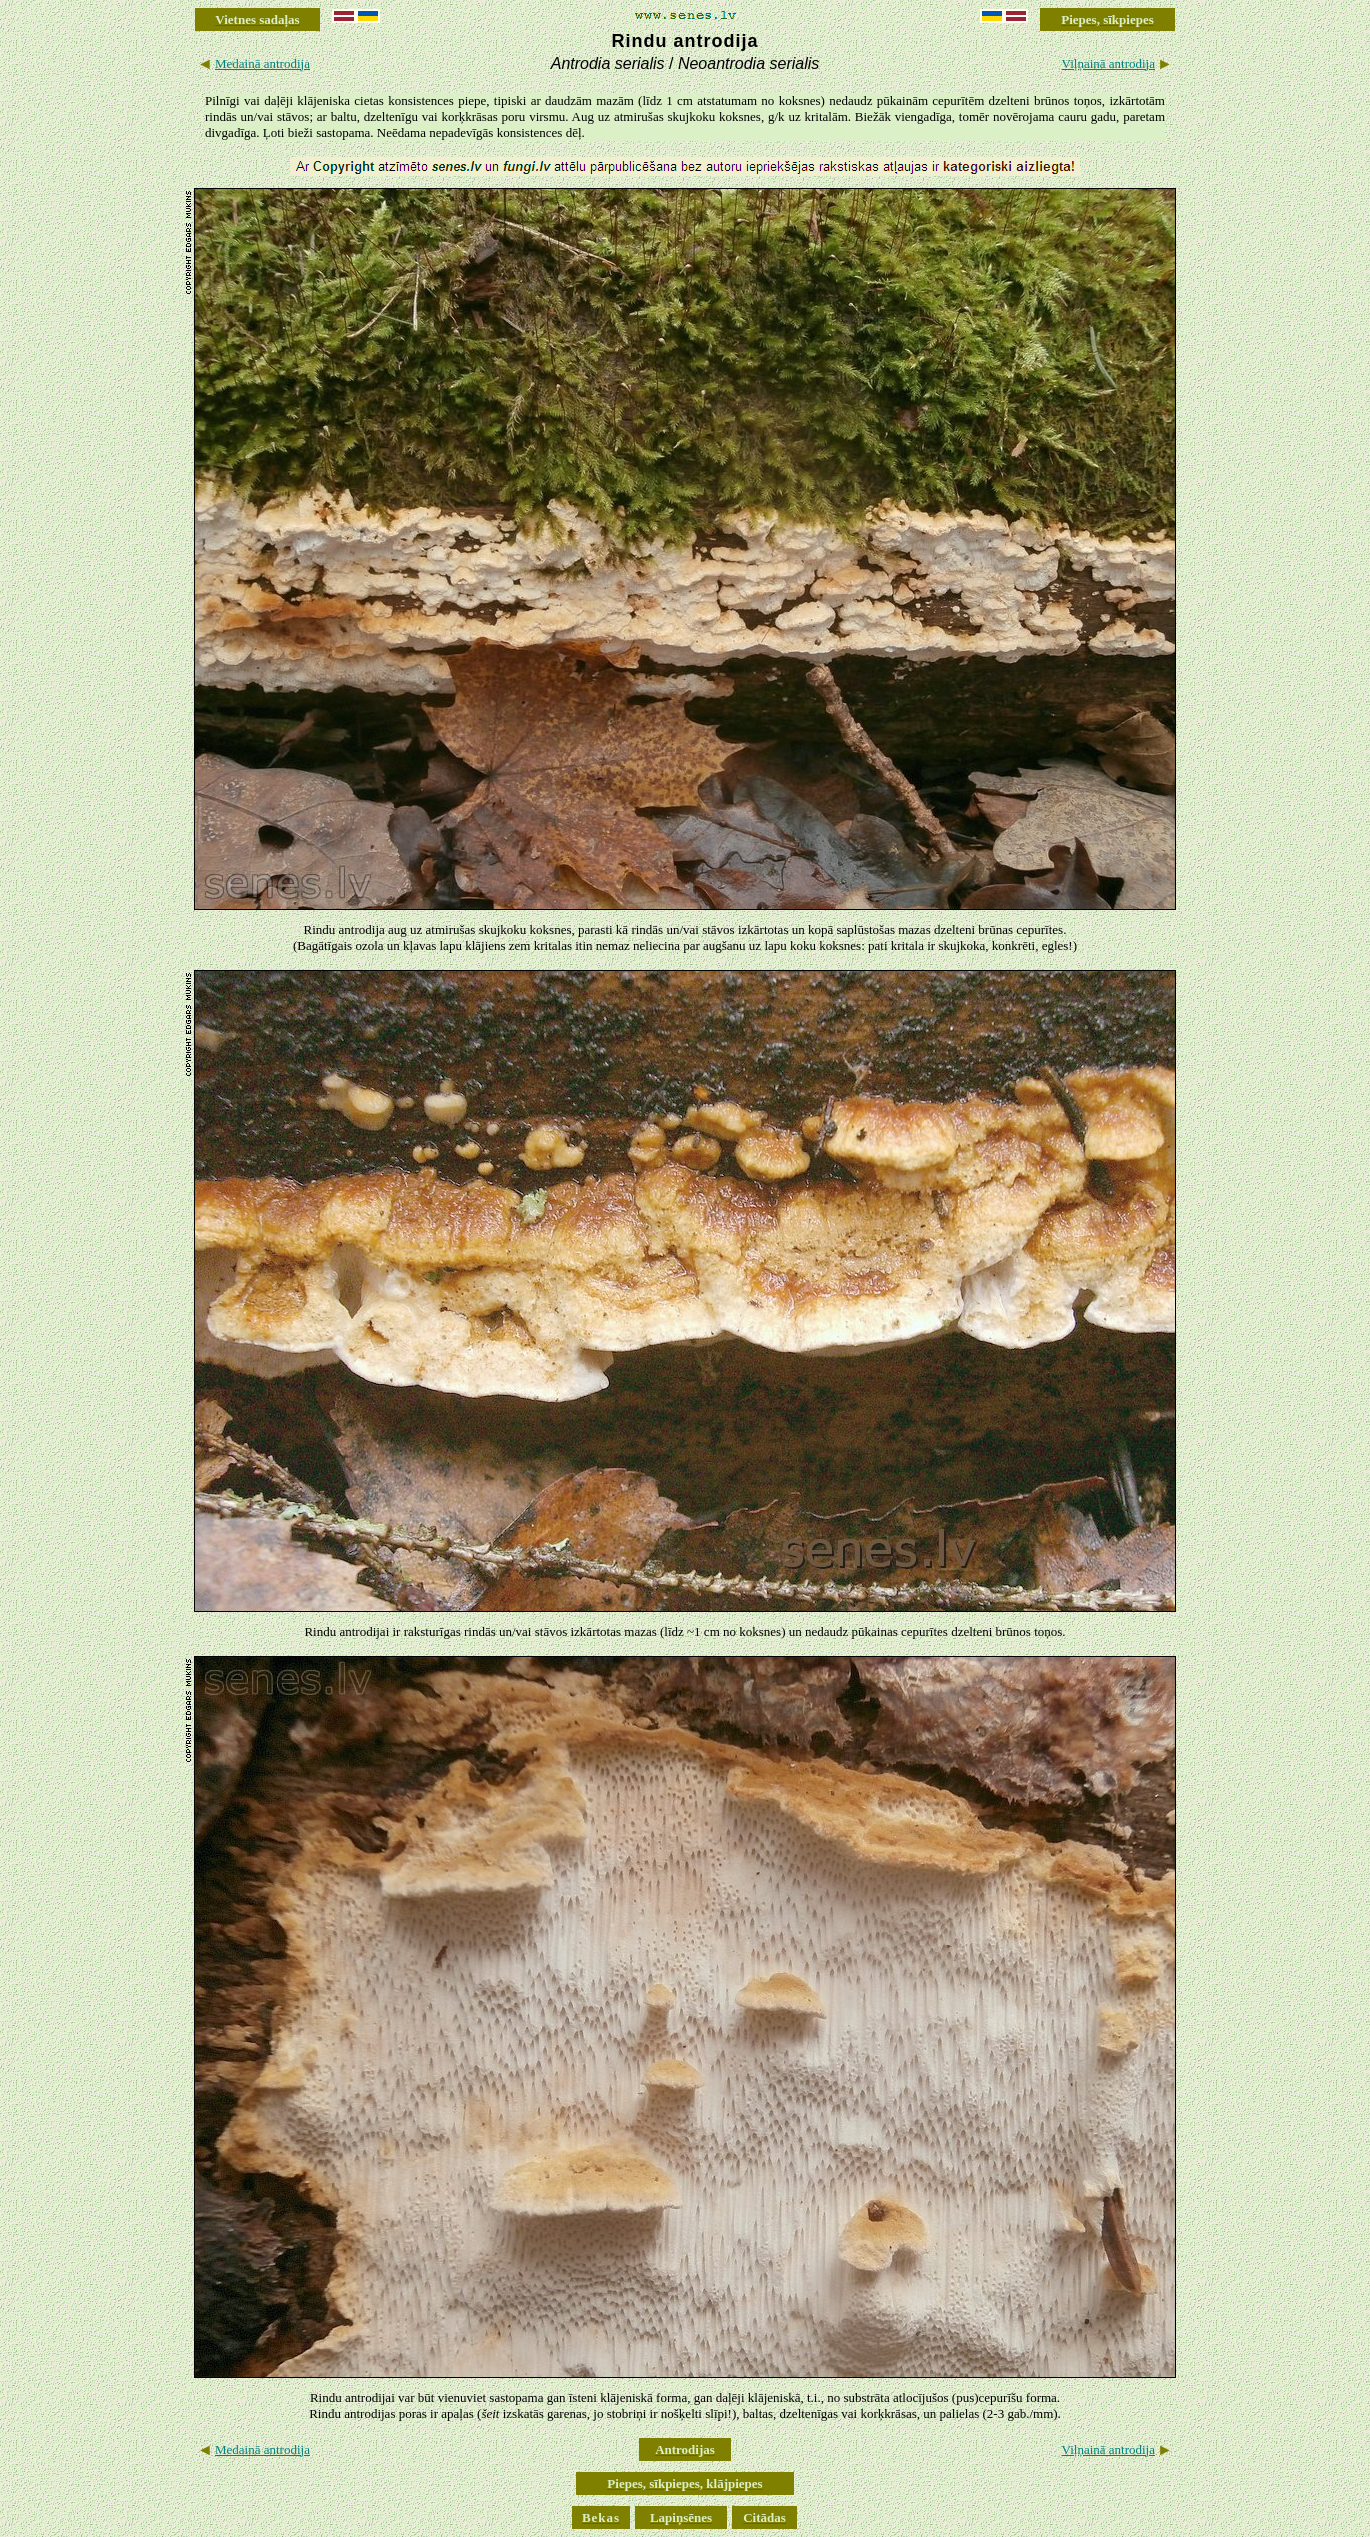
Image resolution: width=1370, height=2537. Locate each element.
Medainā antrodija (262, 63)
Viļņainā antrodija (1108, 63)
